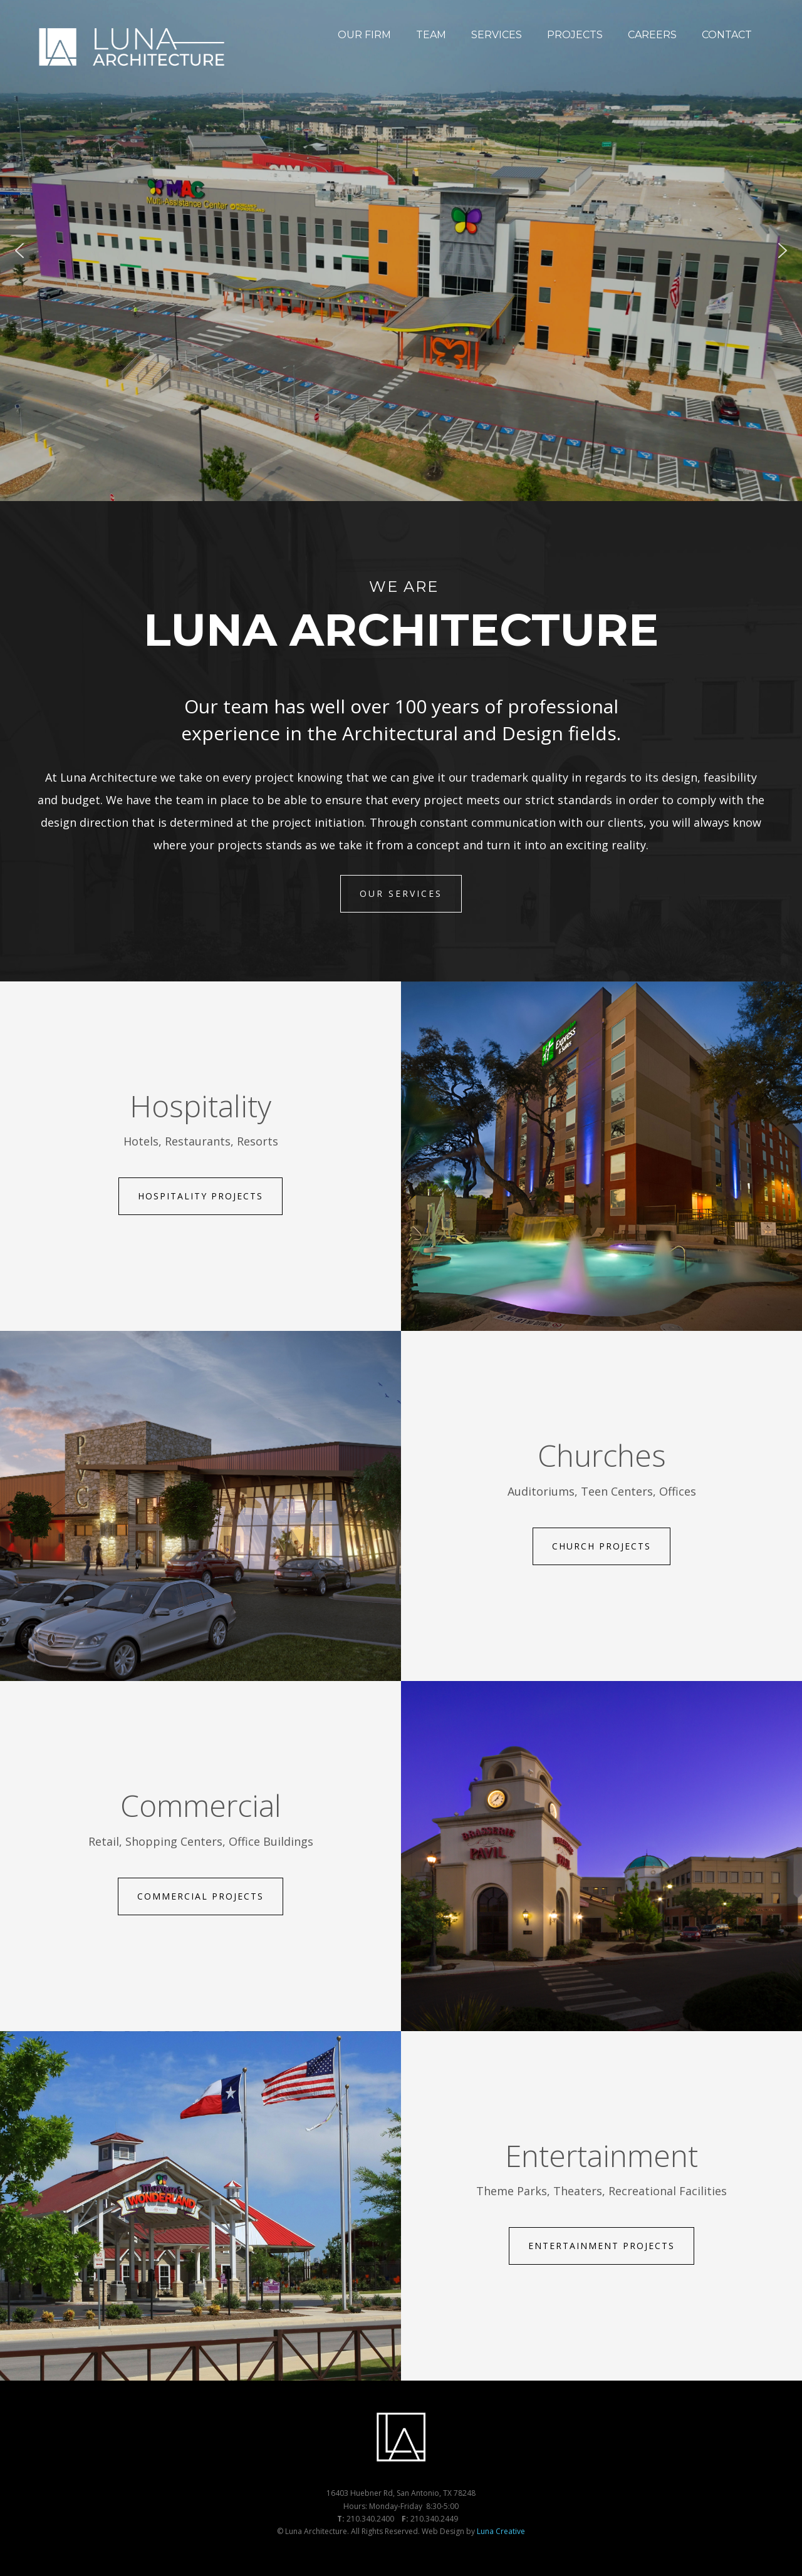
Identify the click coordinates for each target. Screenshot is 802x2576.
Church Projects (601, 1546)
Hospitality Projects (200, 1196)
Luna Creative (501, 2531)
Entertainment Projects (601, 2246)
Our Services (401, 893)
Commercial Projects (200, 1896)
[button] (19, 251)
